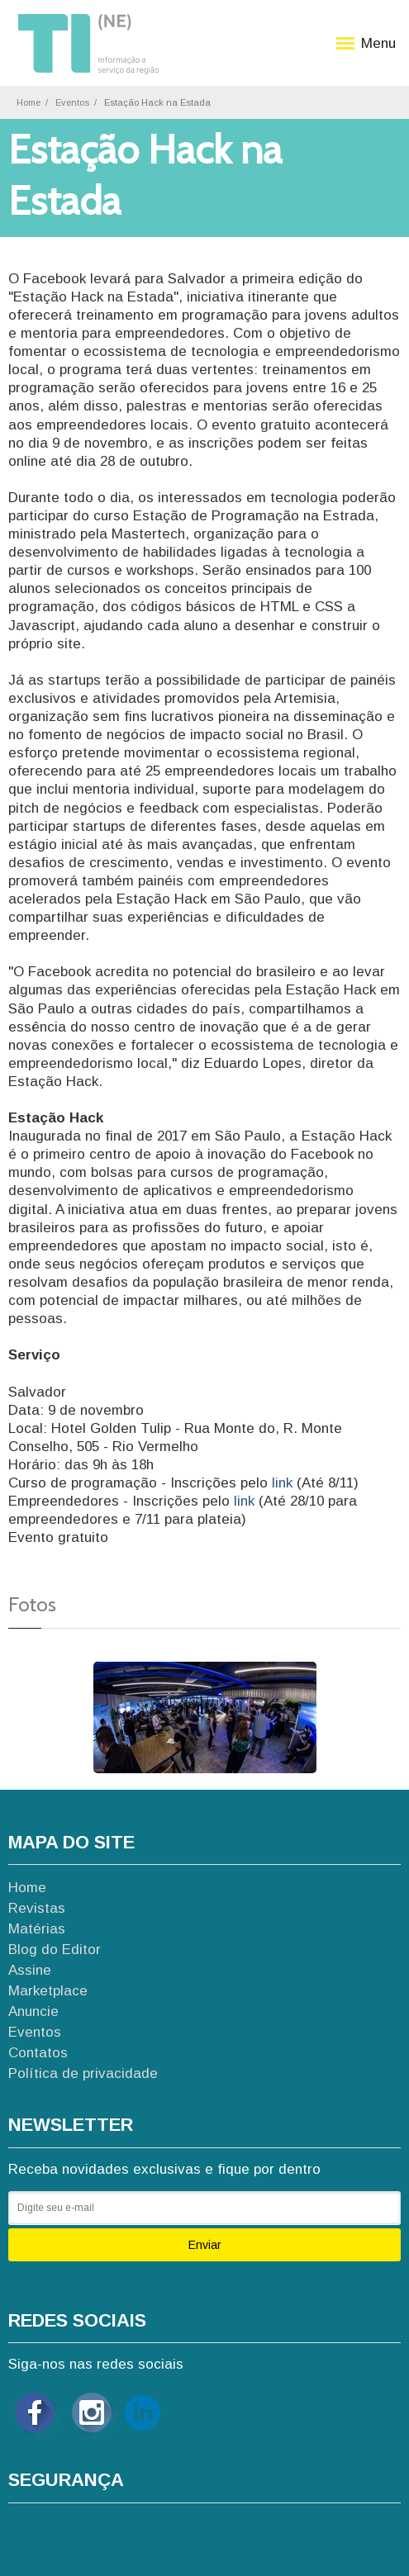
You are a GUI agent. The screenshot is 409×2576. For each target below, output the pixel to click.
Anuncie (33, 2011)
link (284, 1483)
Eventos (72, 102)
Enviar (204, 2244)
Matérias (36, 1929)
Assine (29, 1970)
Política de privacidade (83, 2073)
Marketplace (48, 1991)
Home (28, 102)
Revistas (36, 1908)
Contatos (38, 2053)
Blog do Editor (54, 1949)
